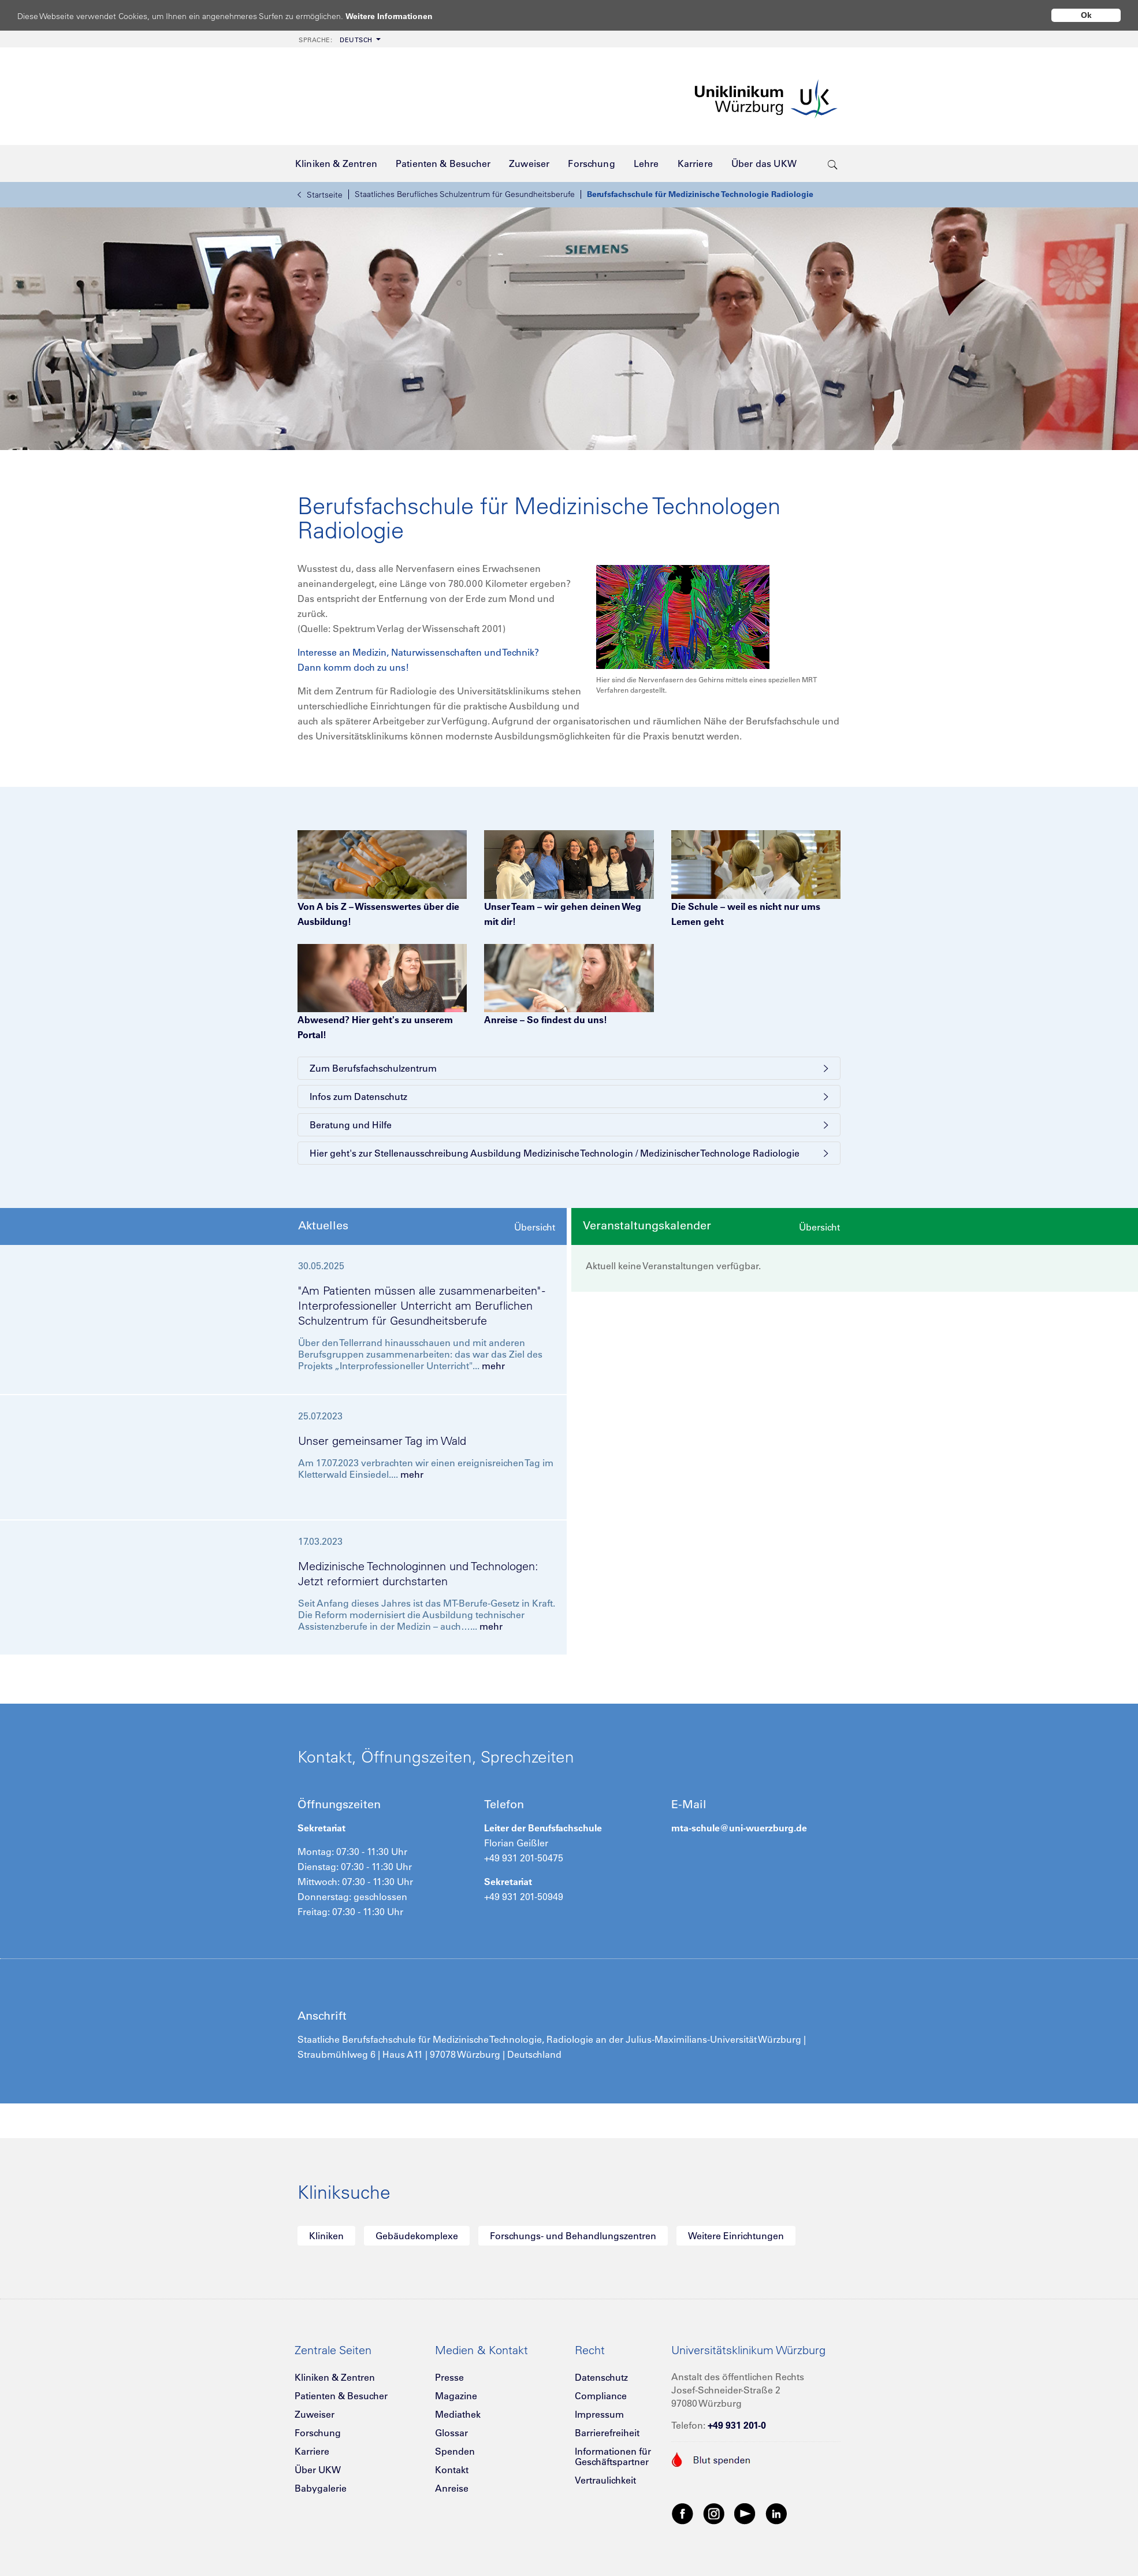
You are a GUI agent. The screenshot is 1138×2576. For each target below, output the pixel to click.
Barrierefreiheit (607, 2433)
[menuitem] (338, 39)
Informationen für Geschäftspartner (613, 2456)
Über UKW (318, 2469)
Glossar (451, 2433)
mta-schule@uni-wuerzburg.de (739, 1828)
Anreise (451, 2488)
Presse (449, 2377)
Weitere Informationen (400, 15)
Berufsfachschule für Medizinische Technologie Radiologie (700, 194)
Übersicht (534, 1227)
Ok (1086, 15)
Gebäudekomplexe (416, 2236)
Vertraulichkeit (605, 2480)
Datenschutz (601, 2377)
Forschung (318, 2433)
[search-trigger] (832, 163)
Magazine (456, 2396)
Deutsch (336, 40)
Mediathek (458, 2414)
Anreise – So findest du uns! (545, 1019)
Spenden (455, 2451)
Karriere (312, 2451)
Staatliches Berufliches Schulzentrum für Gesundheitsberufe (465, 194)
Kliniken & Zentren (335, 2377)
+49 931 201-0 (737, 2425)
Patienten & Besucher (341, 2396)
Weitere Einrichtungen (736, 2236)
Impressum (599, 2414)
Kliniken (326, 2236)
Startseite (320, 194)
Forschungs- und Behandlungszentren (573, 2236)
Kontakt (451, 2469)
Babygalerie (321, 2488)
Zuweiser (314, 2414)
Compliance (601, 2396)
